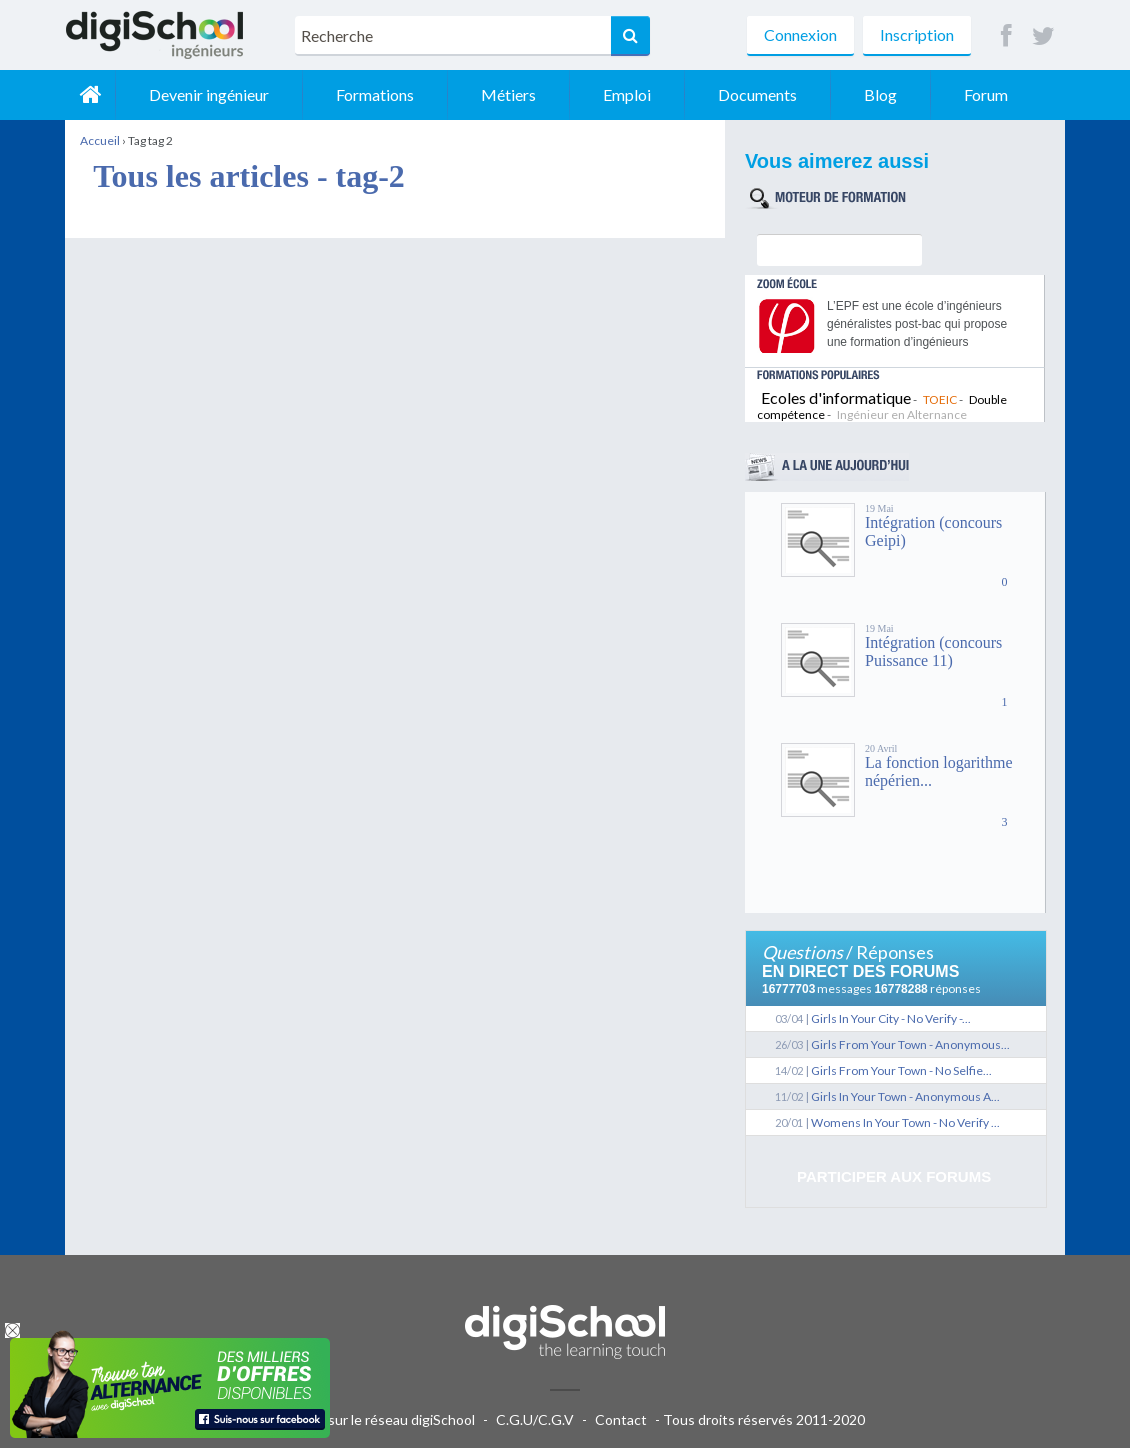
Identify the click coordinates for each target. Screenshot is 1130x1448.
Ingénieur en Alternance (902, 414)
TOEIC (940, 399)
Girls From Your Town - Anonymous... (910, 1044)
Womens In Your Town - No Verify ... (905, 1122)
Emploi (627, 94)
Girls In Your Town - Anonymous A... (905, 1096)
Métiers (508, 94)
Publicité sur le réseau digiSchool (372, 1419)
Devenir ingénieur (209, 94)
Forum (986, 94)
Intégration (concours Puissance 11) (933, 651)
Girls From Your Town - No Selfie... (901, 1070)
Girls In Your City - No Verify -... (891, 1018)
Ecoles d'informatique (836, 397)
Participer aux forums (894, 1176)
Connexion (800, 34)
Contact (621, 1419)
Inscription (917, 34)
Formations (375, 94)
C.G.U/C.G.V (535, 1419)
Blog (880, 94)
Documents (757, 94)
